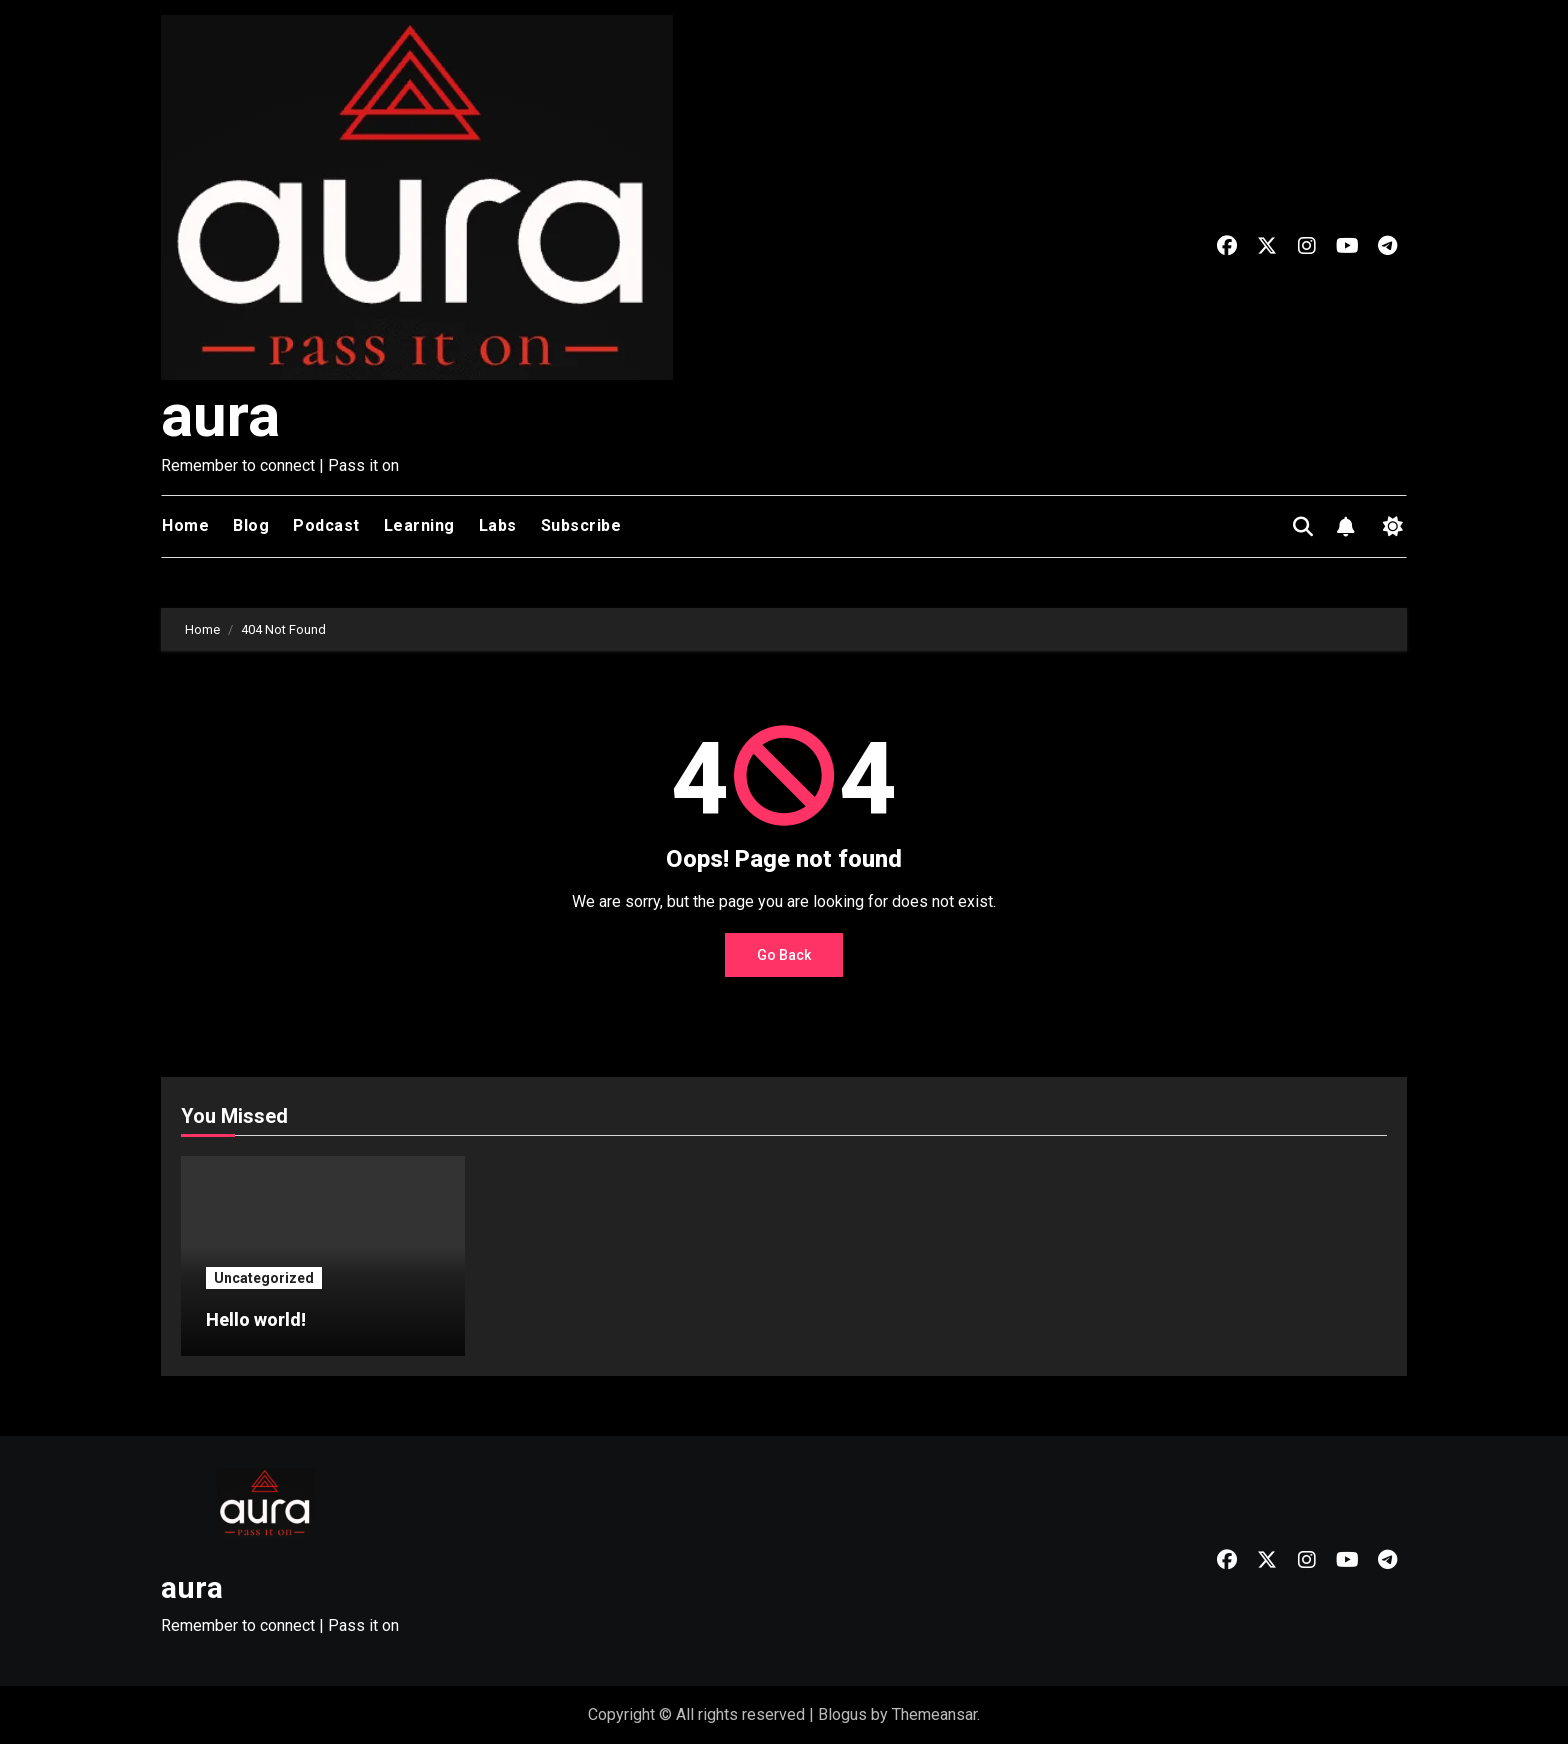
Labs (498, 525)
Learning (419, 525)
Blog (251, 525)
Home (185, 525)
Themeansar (934, 1714)
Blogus (842, 1714)
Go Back (784, 955)
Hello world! (256, 1319)
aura (220, 415)
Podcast (326, 525)
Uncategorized (264, 1278)
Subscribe (581, 525)
